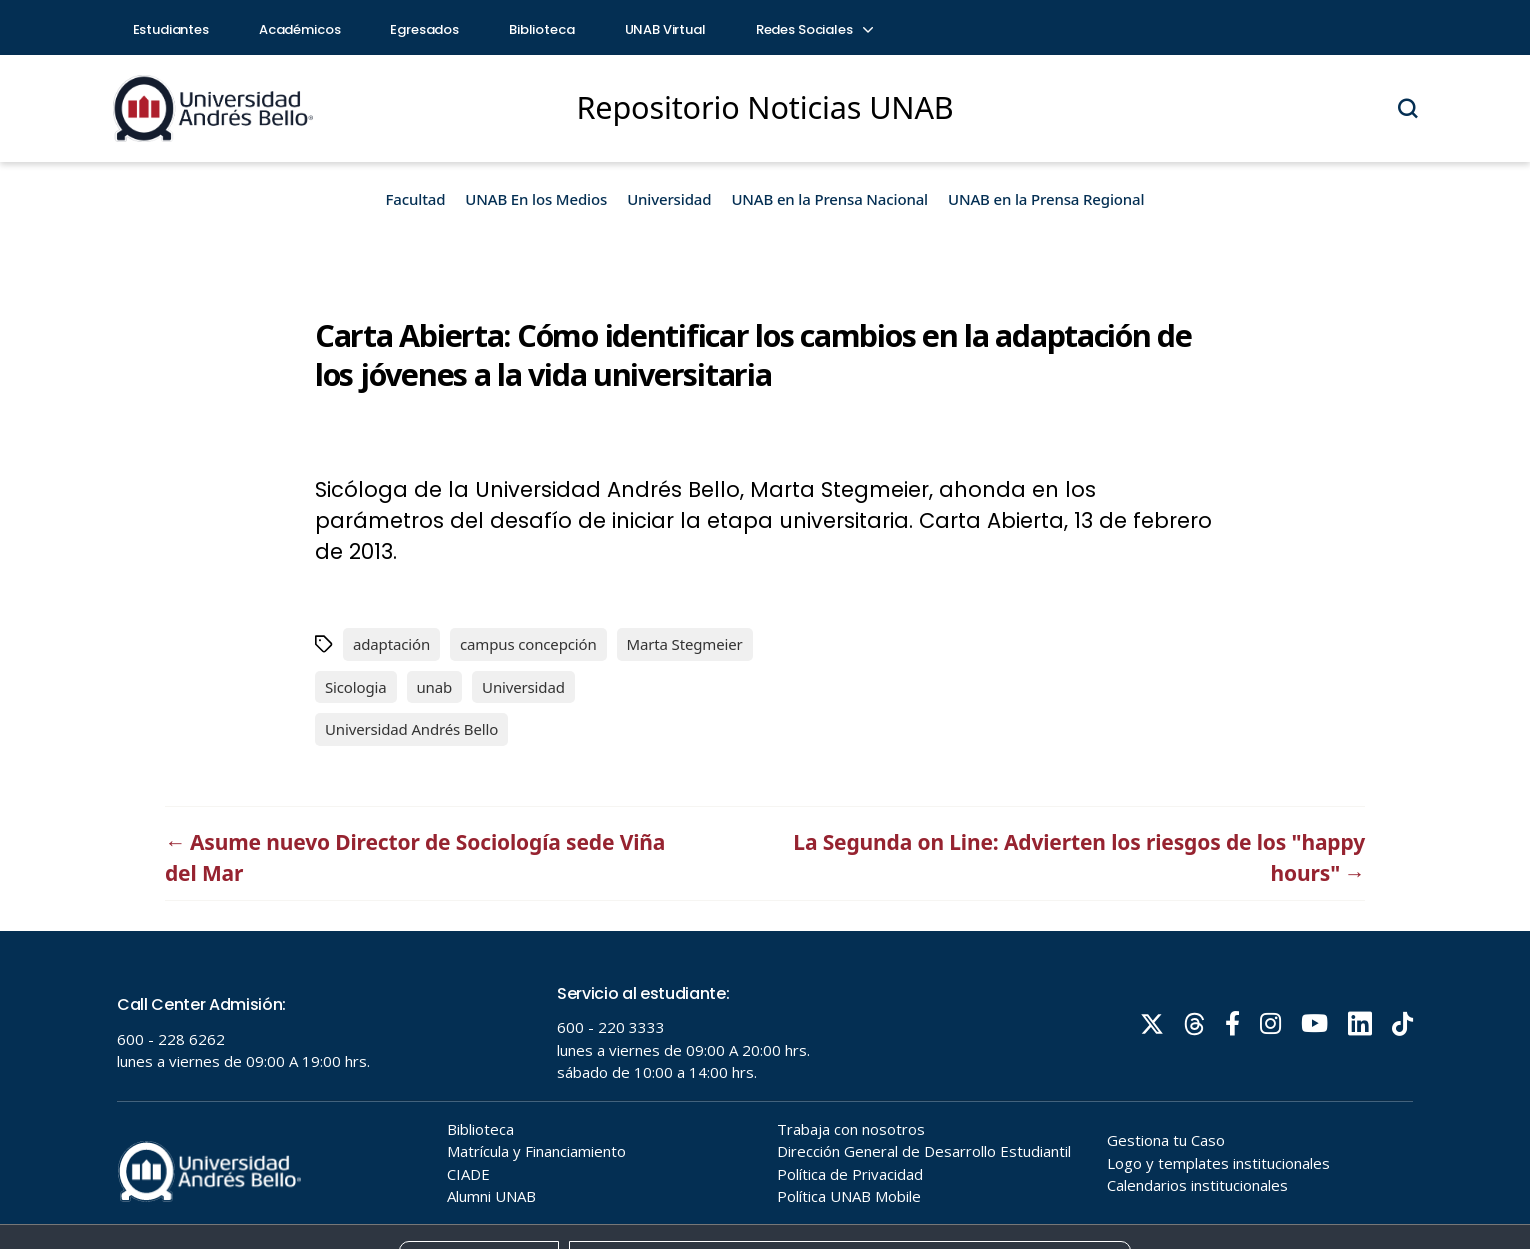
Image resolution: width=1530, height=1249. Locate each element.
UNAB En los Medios (536, 199)
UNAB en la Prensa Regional (1046, 199)
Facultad (416, 199)
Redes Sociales (814, 29)
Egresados (424, 29)
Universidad (669, 199)
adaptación (391, 644)
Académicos (300, 29)
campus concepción (528, 644)
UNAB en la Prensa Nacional (829, 199)
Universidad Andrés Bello (411, 729)
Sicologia (356, 687)
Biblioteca (542, 29)
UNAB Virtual (665, 29)
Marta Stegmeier (685, 644)
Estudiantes (171, 29)
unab (435, 687)
